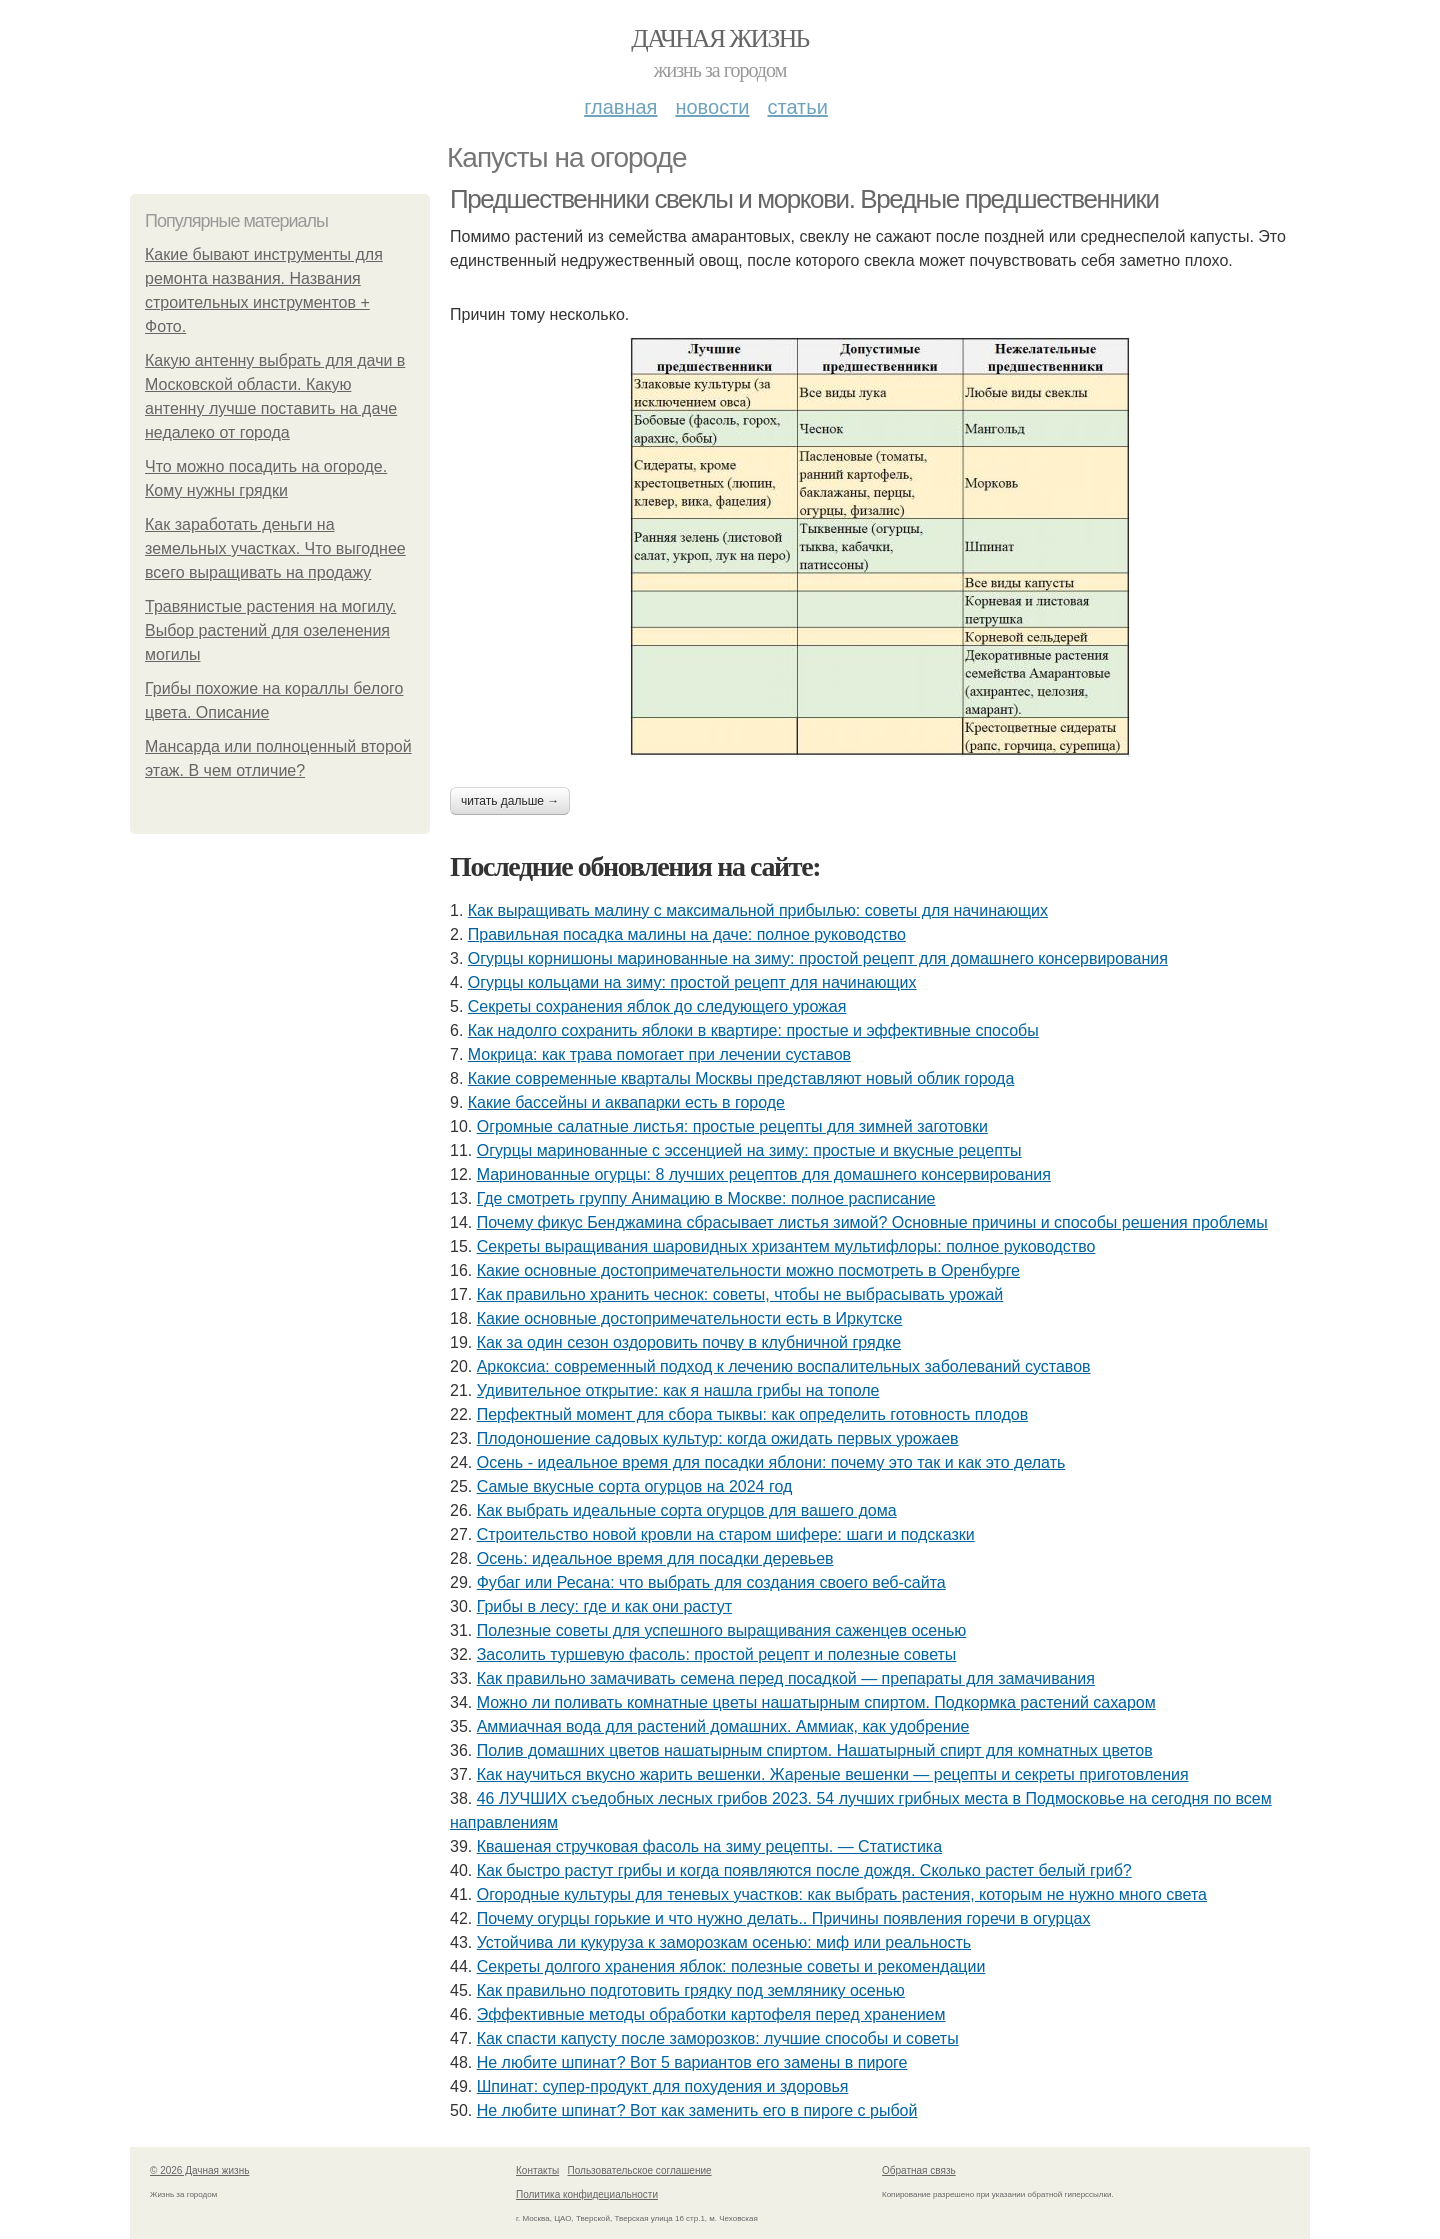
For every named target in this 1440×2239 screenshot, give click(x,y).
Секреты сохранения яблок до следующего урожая (657, 1006)
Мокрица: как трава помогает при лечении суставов (659, 1054)
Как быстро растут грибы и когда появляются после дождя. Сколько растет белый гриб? (804, 1870)
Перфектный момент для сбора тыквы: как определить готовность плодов (752, 1414)
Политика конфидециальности (587, 2194)
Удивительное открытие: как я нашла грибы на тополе (678, 1390)
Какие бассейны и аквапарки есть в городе (626, 1102)
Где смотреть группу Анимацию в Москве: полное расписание (706, 1198)
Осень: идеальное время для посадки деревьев (655, 1558)
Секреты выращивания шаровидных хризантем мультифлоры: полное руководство (786, 1246)
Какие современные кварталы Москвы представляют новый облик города (741, 1078)
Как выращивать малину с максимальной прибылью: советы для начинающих (758, 910)
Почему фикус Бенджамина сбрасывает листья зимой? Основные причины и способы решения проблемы (872, 1222)
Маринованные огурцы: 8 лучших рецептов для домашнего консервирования (764, 1174)
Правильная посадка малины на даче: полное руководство (687, 934)
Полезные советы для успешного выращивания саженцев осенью (722, 1630)
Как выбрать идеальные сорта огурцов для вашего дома (687, 1510)
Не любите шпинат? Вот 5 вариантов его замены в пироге (692, 2062)
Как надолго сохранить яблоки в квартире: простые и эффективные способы (753, 1030)
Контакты (537, 2170)
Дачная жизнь (719, 38)
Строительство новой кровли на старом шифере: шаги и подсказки (726, 1534)
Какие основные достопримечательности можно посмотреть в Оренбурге (748, 1270)
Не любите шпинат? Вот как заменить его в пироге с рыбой (697, 2110)
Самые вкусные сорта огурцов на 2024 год (635, 1486)
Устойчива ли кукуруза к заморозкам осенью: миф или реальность (724, 1942)
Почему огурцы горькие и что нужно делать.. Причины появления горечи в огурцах (784, 1918)
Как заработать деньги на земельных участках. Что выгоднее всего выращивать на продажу (275, 548)
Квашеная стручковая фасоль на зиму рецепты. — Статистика (709, 1846)
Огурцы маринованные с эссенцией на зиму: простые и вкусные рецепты (749, 1150)
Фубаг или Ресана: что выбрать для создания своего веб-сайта (711, 1582)
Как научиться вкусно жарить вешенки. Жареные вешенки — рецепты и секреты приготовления (833, 1774)
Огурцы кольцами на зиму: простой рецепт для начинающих (692, 982)
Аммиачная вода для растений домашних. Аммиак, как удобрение (723, 1726)
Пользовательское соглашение (640, 2170)
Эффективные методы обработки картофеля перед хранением (711, 2014)
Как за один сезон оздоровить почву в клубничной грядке (689, 1342)
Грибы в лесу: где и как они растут (604, 1606)
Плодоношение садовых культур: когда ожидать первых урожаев (718, 1438)
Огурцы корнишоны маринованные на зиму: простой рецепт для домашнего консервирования (818, 958)
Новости (712, 107)
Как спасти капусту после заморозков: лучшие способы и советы (718, 2038)
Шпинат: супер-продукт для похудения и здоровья (663, 2086)
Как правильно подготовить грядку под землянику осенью (691, 1990)
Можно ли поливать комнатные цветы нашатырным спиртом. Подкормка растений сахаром (816, 1702)
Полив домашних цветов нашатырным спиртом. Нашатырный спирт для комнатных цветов (815, 1750)
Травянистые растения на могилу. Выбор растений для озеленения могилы (270, 630)
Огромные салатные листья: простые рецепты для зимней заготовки (732, 1126)
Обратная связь (919, 2170)
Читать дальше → (510, 801)
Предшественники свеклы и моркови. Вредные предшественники (804, 199)
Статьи (797, 107)
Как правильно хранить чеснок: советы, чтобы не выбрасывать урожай (740, 1294)
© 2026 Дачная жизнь (199, 2170)
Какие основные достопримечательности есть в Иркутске (690, 1318)
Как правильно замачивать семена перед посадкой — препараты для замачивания (786, 1678)
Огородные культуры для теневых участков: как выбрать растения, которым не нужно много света (842, 1894)
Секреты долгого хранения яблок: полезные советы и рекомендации (731, 1966)
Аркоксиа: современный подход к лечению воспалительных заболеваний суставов (784, 1366)
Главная (620, 107)
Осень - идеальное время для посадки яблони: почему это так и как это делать (771, 1462)
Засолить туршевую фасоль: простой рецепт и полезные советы (717, 1654)
